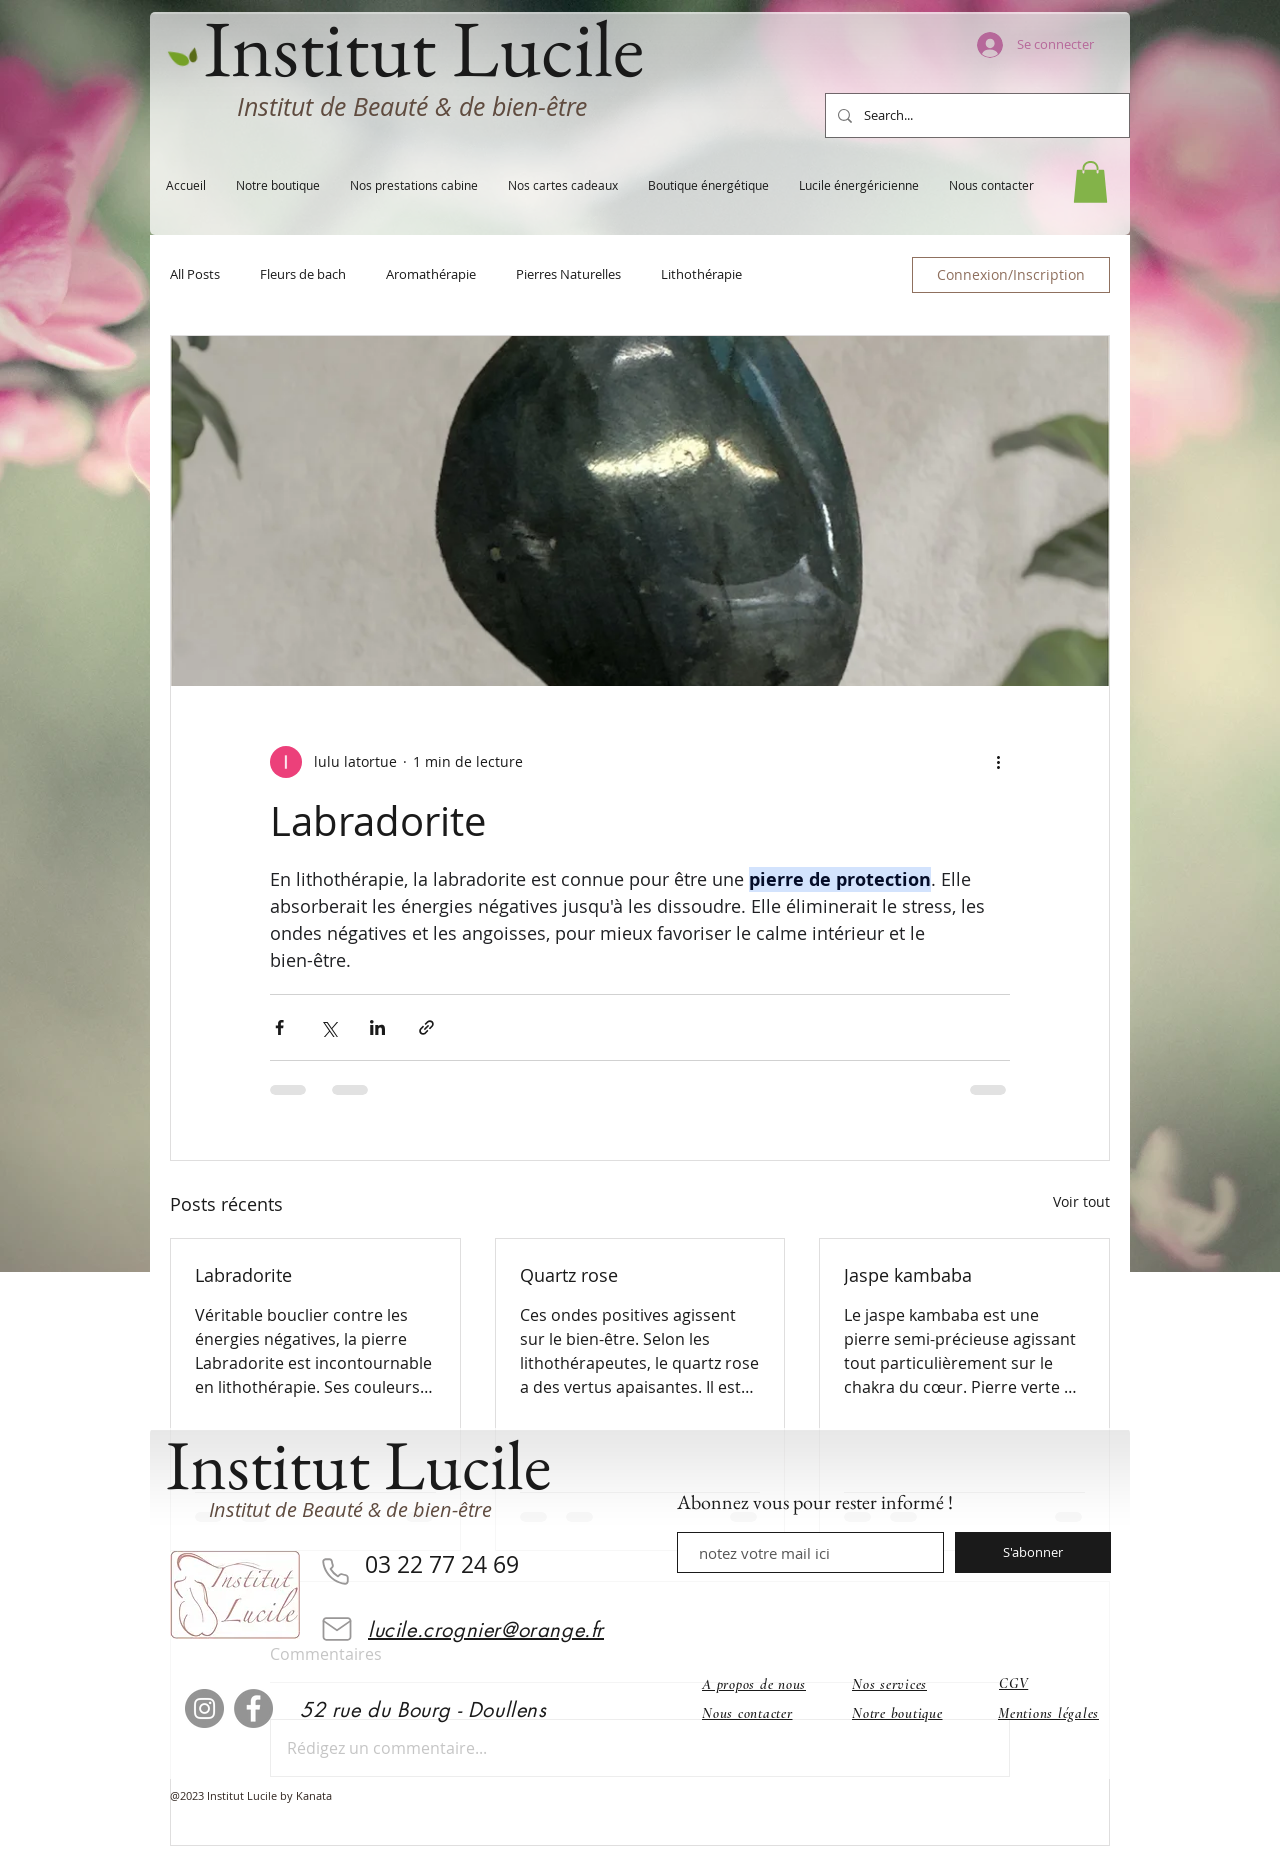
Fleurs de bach (303, 275)
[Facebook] (253, 1708)
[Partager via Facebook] (279, 1027)
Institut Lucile (358, 1464)
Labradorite (243, 1275)
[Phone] (335, 1571)
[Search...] (975, 115)
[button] (1090, 182)
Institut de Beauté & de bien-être (412, 106)
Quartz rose (569, 1275)
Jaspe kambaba (908, 1275)
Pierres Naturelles (568, 275)
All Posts (195, 275)
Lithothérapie (701, 275)
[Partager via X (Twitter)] (328, 1027)
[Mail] (337, 1629)
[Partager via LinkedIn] (377, 1027)
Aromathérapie (431, 275)
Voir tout (1081, 1201)
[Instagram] (204, 1708)
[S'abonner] (1033, 1552)
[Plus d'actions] (998, 762)
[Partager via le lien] (426, 1027)
